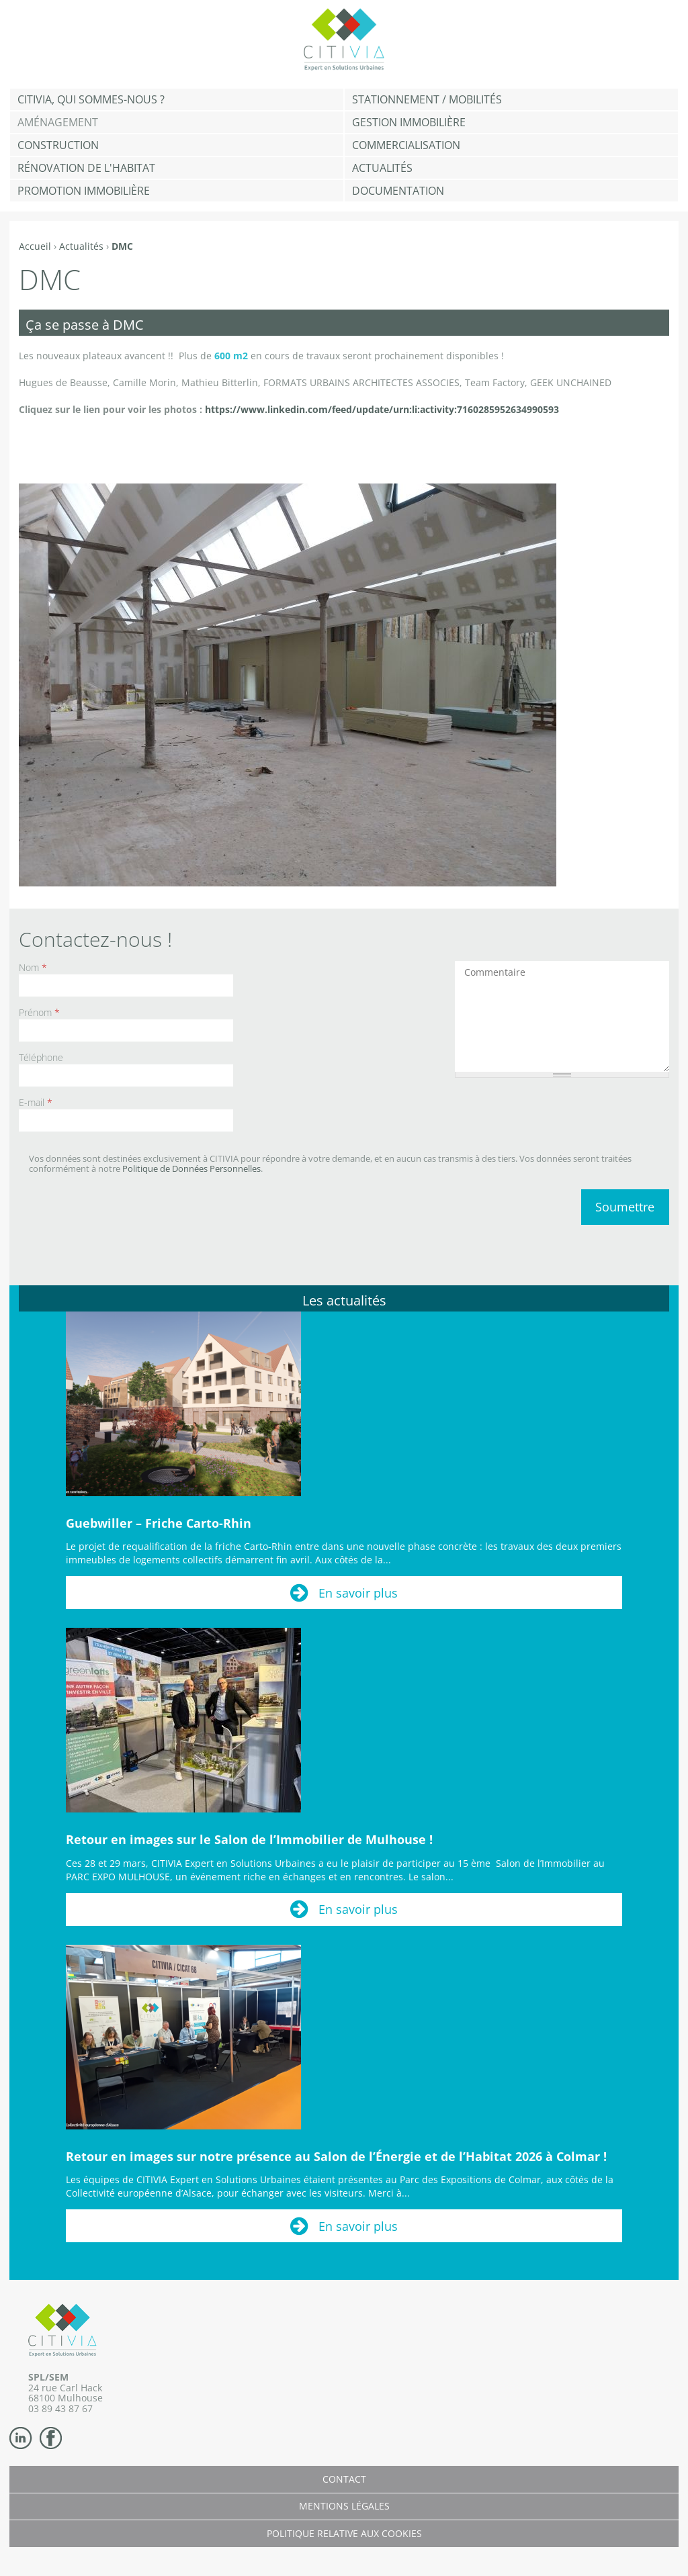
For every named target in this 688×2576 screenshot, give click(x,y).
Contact (344, 2479)
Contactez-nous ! (95, 939)
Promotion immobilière (83, 190)
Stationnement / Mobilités (427, 99)
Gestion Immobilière (409, 122)
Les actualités (344, 1300)
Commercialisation (406, 145)
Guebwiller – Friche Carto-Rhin (158, 1523)
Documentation (398, 190)
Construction (58, 145)
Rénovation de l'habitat (86, 167)
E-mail (35, 1102)
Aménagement (57, 122)
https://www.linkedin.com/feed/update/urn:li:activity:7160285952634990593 (382, 409)
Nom (33, 967)
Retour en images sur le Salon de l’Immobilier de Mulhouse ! (249, 1839)
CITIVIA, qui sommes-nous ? (91, 99)
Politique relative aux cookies (344, 2533)
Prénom (39, 1012)
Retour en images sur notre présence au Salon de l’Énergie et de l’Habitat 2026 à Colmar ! (336, 2156)
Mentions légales (344, 2505)
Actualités (382, 167)
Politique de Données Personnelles (191, 1168)
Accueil (35, 246)
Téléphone (41, 1057)
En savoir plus (358, 1593)
